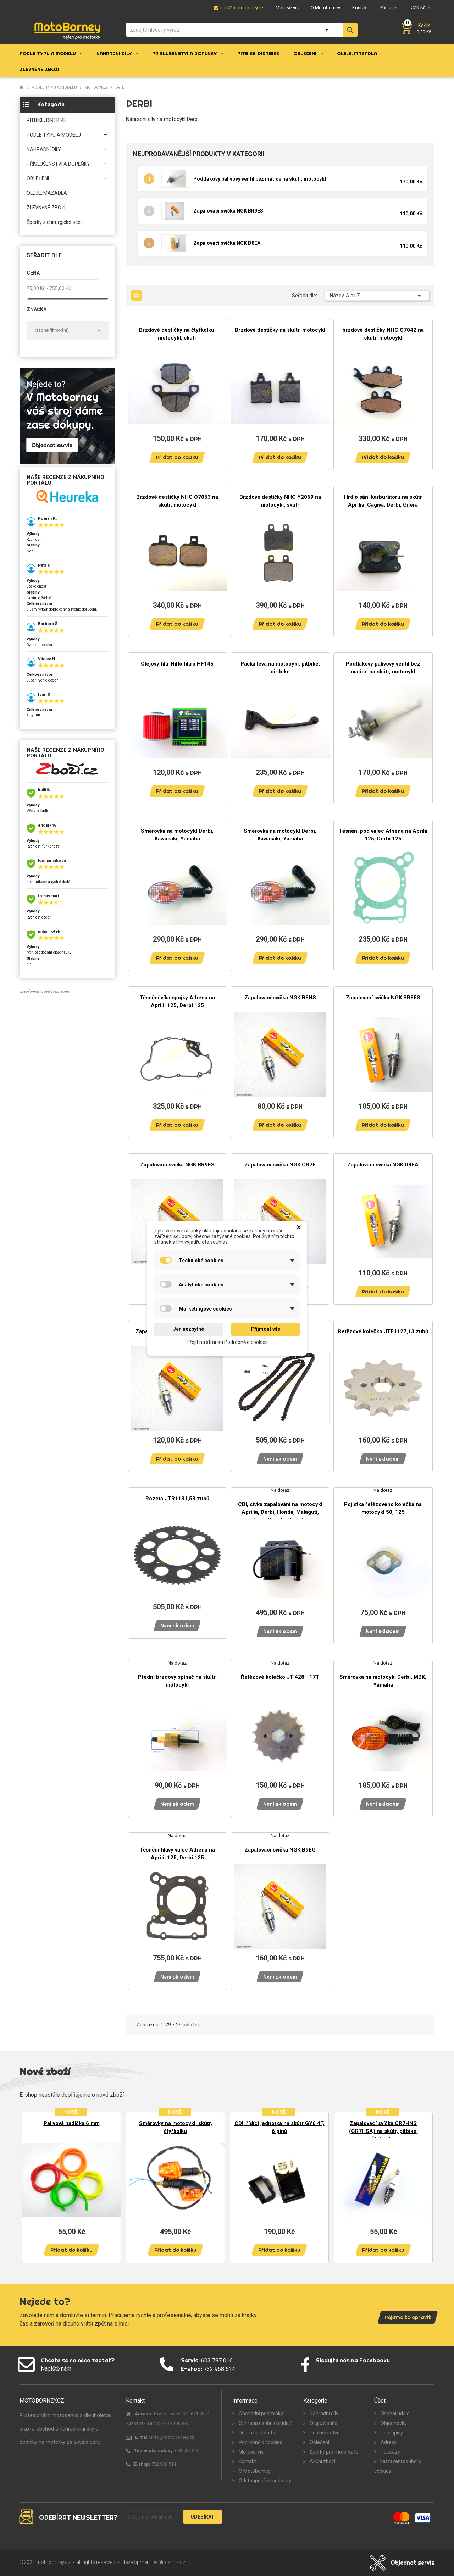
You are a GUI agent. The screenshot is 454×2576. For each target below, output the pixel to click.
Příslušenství (323, 2433)
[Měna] (419, 7)
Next (423, 2184)
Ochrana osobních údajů (265, 2423)
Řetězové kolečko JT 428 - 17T (280, 1677)
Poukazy (390, 2452)
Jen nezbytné (188, 1329)
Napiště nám (56, 2368)
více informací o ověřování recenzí (45, 991)
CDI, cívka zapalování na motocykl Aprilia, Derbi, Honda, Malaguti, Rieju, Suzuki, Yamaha (280, 1512)
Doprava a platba (257, 2433)
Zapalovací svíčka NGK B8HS (280, 997)
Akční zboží (322, 2461)
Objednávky (393, 2423)
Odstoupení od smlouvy (264, 2480)
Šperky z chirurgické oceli (55, 222)
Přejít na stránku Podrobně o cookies (227, 1342)
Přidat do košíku (177, 457)
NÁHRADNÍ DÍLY (44, 149)
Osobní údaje (395, 2413)
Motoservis (251, 2452)
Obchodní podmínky (260, 2413)
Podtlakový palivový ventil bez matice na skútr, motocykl (259, 179)
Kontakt (247, 2461)
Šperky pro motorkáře (333, 2452)
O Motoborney (254, 2471)
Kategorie (51, 104)
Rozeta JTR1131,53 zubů (177, 1498)
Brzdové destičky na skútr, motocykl (280, 330)
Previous (30, 2184)
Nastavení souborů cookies (397, 2466)
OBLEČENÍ (38, 178)
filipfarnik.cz (172, 2562)
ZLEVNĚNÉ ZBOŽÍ (46, 207)
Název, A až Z (376, 295)
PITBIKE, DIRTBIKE (46, 120)
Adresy (388, 2442)
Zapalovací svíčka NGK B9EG (280, 1850)
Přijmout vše (265, 1329)
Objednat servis (412, 2562)
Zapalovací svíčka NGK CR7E (280, 1165)
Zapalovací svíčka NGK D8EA (226, 243)
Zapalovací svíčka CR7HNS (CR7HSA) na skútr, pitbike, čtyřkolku (383, 2131)
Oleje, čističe (323, 2423)
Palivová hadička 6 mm (72, 2123)
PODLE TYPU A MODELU (54, 135)
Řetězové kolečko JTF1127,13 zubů (383, 1331)
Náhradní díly (323, 2413)
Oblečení (319, 2442)
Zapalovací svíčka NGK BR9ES (228, 211)
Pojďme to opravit (407, 2317)
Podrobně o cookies (260, 2442)
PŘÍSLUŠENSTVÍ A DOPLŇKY (58, 164)
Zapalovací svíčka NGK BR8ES (383, 997)
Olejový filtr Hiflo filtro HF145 (177, 664)
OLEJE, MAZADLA (47, 193)
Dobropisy (391, 2433)
